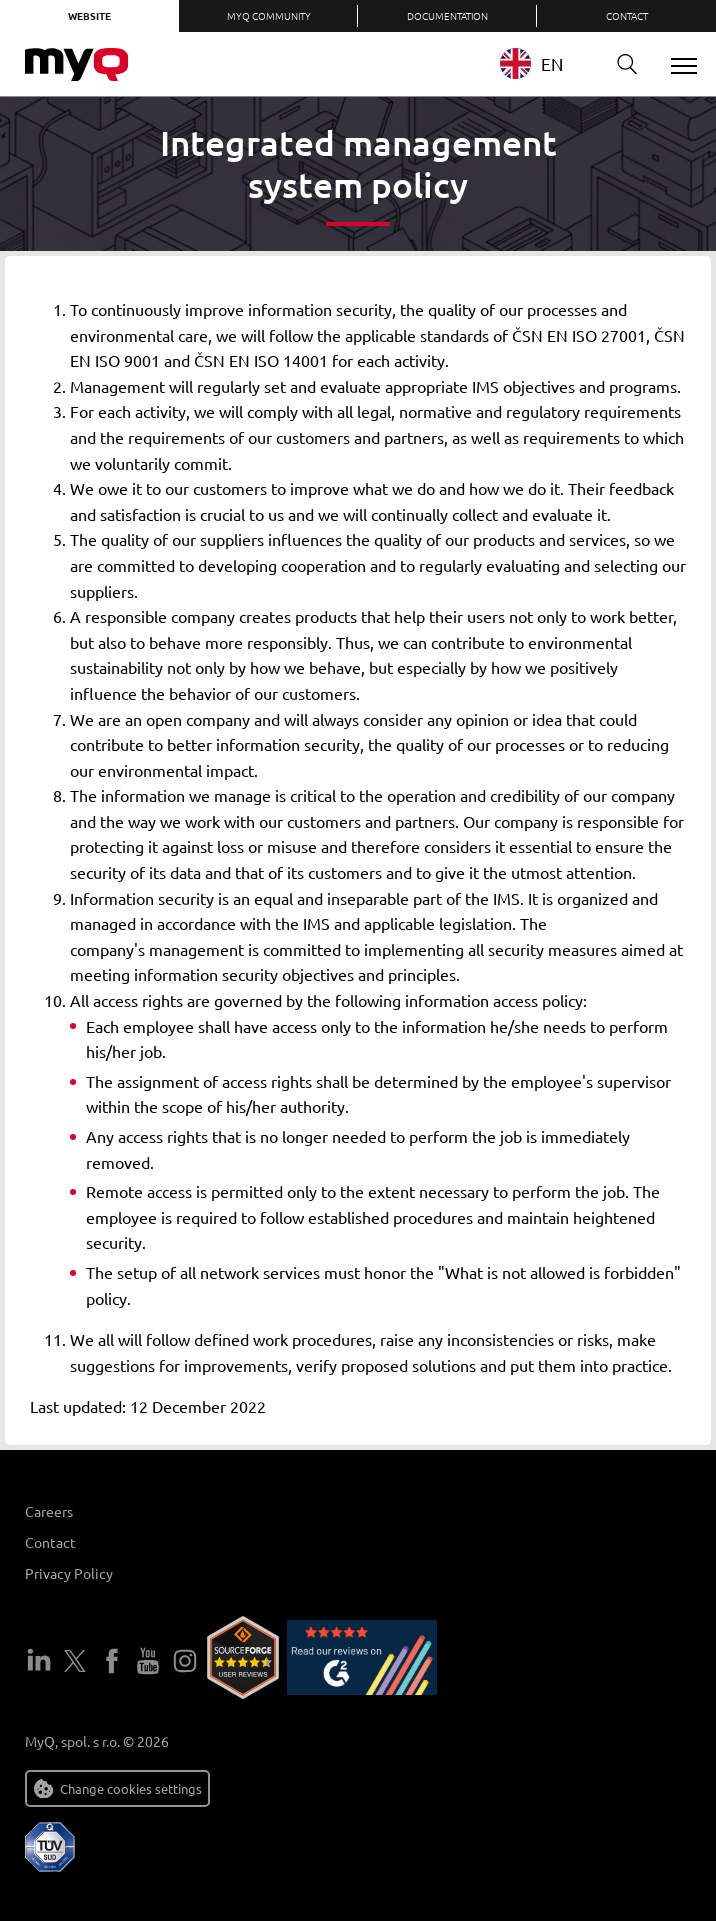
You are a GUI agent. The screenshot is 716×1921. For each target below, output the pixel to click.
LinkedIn (39, 1661)
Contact (627, 15)
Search (620, 64)
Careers (49, 1511)
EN (531, 63)
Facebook (112, 1661)
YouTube (148, 1661)
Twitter (75, 1661)
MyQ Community (269, 15)
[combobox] (546, 63)
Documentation (447, 15)
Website (89, 15)
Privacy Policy (69, 1573)
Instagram (185, 1661)
